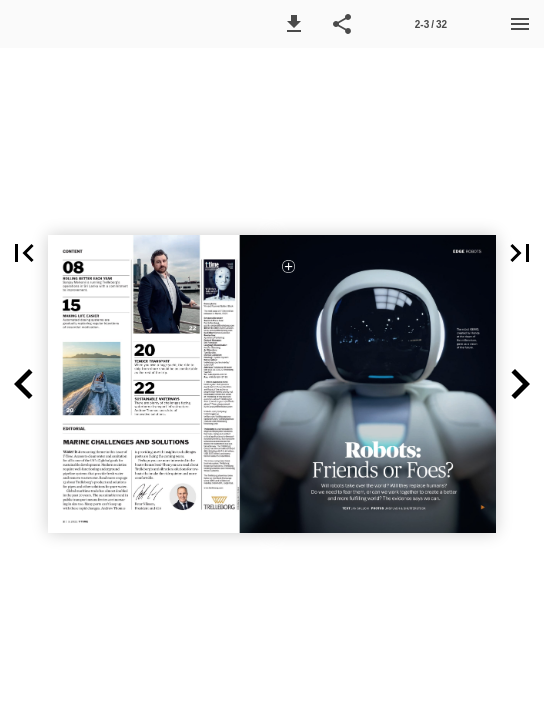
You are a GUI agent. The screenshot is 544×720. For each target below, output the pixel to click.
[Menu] (520, 24)
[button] (294, 24)
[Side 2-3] (431, 24)
